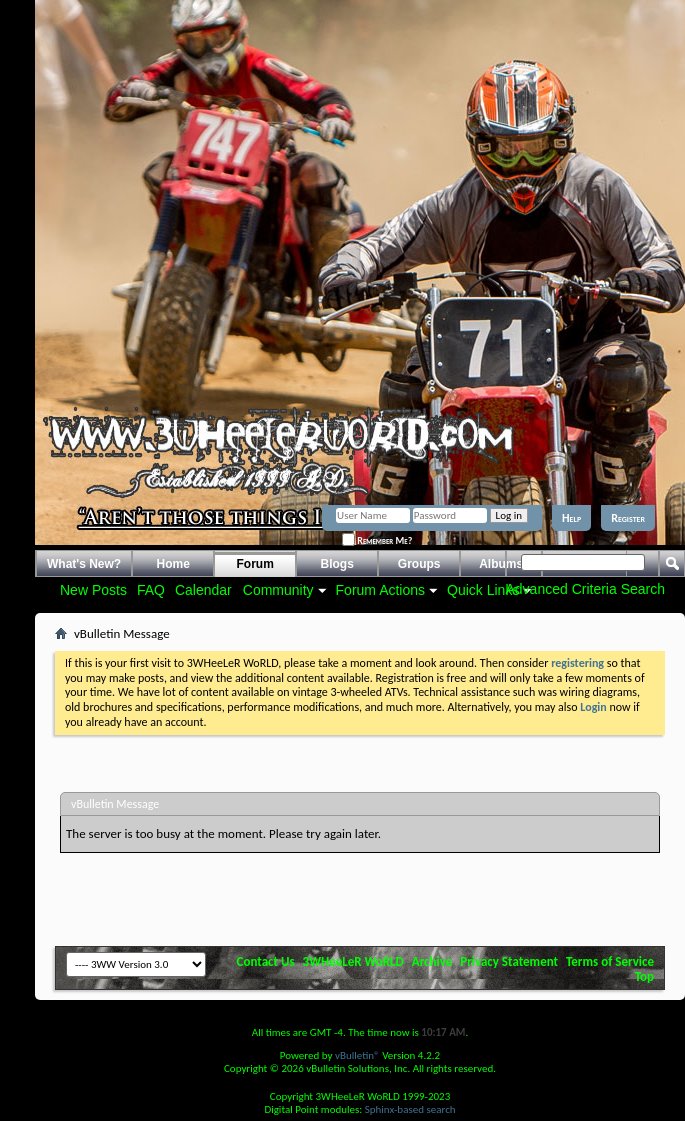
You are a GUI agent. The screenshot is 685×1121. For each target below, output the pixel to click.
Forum (255, 564)
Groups (419, 564)
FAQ (151, 590)
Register (628, 518)
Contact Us (266, 961)
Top (644, 976)
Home (173, 564)
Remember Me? (377, 540)
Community (278, 590)
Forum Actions (380, 590)
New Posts (93, 590)
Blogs (337, 564)
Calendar (203, 590)
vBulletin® (357, 1055)
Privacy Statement (509, 961)
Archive (432, 961)
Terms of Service (610, 961)
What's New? (84, 564)
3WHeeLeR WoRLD (353, 961)
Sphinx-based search (410, 1109)
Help (571, 518)
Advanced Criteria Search (585, 589)
